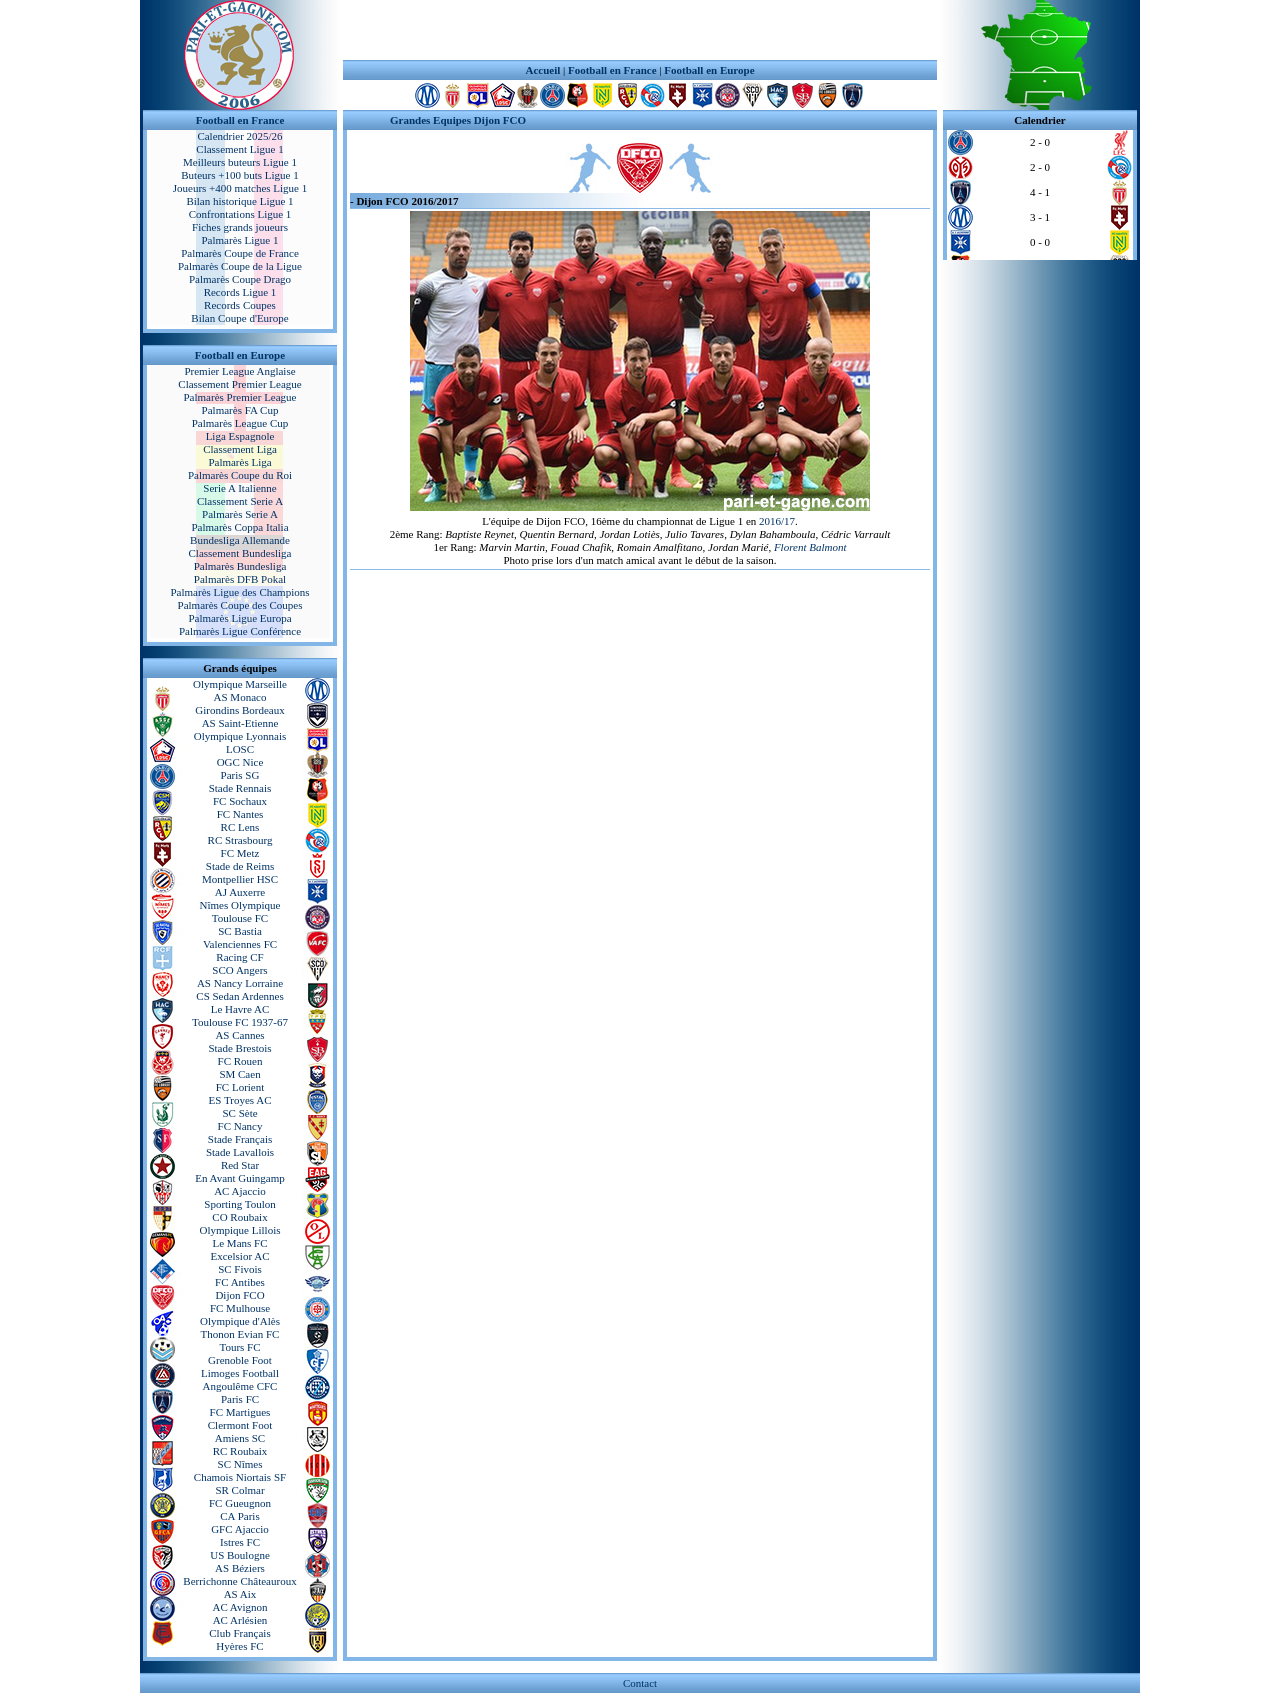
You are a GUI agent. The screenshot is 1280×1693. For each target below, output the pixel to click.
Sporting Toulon (239, 1204)
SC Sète (239, 1113)
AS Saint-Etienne (240, 723)
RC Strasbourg (240, 840)
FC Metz (240, 853)
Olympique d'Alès (240, 1321)
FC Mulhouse (240, 1308)
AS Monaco (240, 697)
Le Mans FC (240, 1243)
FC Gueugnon (240, 1503)
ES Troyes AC (240, 1100)
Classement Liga (240, 449)
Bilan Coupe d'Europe (239, 318)
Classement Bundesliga (240, 553)
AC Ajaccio (240, 1191)
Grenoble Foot (240, 1360)
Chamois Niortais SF (240, 1477)
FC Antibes (240, 1282)
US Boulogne (240, 1555)
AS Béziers (240, 1568)
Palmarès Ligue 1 (240, 240)
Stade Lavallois (240, 1152)
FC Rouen (240, 1061)
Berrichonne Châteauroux (239, 1581)
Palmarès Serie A (240, 514)
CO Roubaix (239, 1217)
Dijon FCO (239, 1295)
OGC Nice (240, 762)
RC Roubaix (240, 1451)
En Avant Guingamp (240, 1178)
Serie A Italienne (239, 488)
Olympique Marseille (240, 684)
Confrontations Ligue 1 (240, 214)
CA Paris (239, 1516)
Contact (640, 1683)
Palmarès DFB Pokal (240, 579)
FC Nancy (240, 1126)
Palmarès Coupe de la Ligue (240, 266)
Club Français (239, 1633)
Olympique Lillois (240, 1230)
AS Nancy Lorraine (240, 983)
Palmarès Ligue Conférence (240, 631)
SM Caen (239, 1074)
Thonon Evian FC (240, 1334)
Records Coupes (240, 305)
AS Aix (240, 1594)
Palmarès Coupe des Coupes (240, 605)
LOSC (240, 749)
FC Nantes (240, 814)
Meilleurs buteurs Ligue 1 (240, 162)
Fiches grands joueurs (240, 227)
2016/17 (777, 521)
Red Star (240, 1165)
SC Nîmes (240, 1464)
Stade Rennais (240, 788)
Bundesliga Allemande (240, 540)
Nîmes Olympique (240, 905)
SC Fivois (240, 1269)
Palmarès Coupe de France (240, 253)
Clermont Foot (240, 1425)
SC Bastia (240, 931)
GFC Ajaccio (240, 1529)
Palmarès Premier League (239, 397)
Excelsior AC (240, 1256)
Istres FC (240, 1542)
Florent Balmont (810, 547)
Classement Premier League (239, 384)
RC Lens (240, 827)
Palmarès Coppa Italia (239, 527)
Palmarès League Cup (240, 423)
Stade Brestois (239, 1048)
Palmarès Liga (239, 462)
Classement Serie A (240, 501)
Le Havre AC (240, 1009)
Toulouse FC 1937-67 (240, 1022)
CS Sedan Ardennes (239, 996)
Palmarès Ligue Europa (239, 618)
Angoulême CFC (240, 1386)
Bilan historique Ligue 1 (239, 201)
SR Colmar (239, 1490)
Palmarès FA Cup (240, 410)
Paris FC (240, 1399)
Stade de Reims (240, 866)
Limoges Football (240, 1373)
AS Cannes (239, 1035)
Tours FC (239, 1347)
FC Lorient (240, 1087)
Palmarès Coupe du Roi (240, 475)
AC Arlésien (240, 1620)
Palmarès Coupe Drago (240, 279)
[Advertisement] (640, 30)
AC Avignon (239, 1607)
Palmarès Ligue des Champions (239, 592)
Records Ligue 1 (240, 292)
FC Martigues (240, 1412)
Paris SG (240, 775)
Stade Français (240, 1139)
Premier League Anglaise (239, 371)
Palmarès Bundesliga (240, 566)
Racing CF (239, 957)
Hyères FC (239, 1646)
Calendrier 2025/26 (239, 136)
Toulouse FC (240, 918)
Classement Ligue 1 (239, 149)
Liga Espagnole (240, 436)
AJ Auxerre (240, 892)
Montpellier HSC (240, 879)
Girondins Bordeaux (240, 710)
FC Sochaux (240, 801)
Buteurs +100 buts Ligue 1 (239, 175)
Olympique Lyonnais (240, 736)
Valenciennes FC (240, 944)
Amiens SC (240, 1438)
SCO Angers (239, 970)
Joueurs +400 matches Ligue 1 (240, 188)
